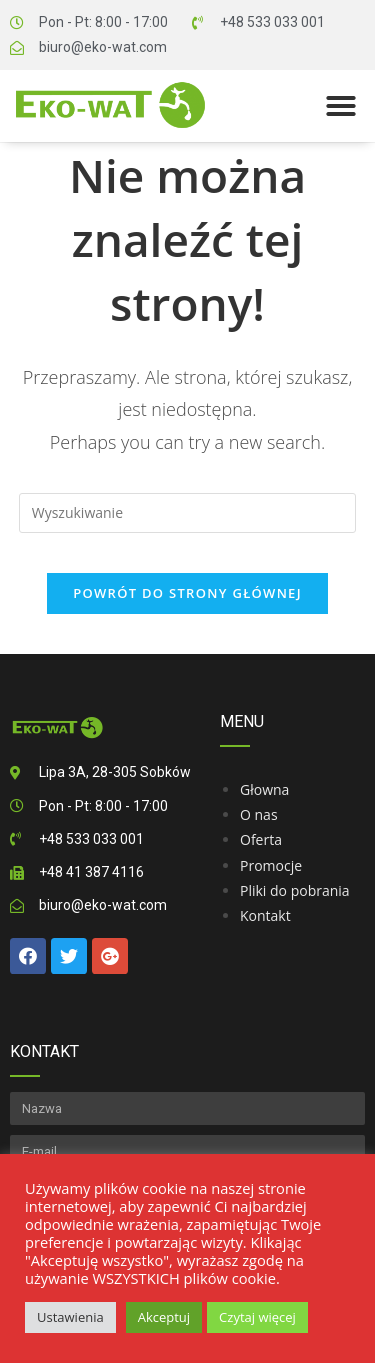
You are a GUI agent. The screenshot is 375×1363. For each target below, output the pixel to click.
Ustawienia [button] (70, 1317)
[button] (341, 106)
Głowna (264, 789)
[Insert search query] (188, 513)
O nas (259, 814)
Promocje (271, 865)
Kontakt (265, 915)
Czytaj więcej (257, 1317)
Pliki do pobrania (295, 890)
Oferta (261, 839)
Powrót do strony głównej (187, 593)
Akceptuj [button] (164, 1317)
